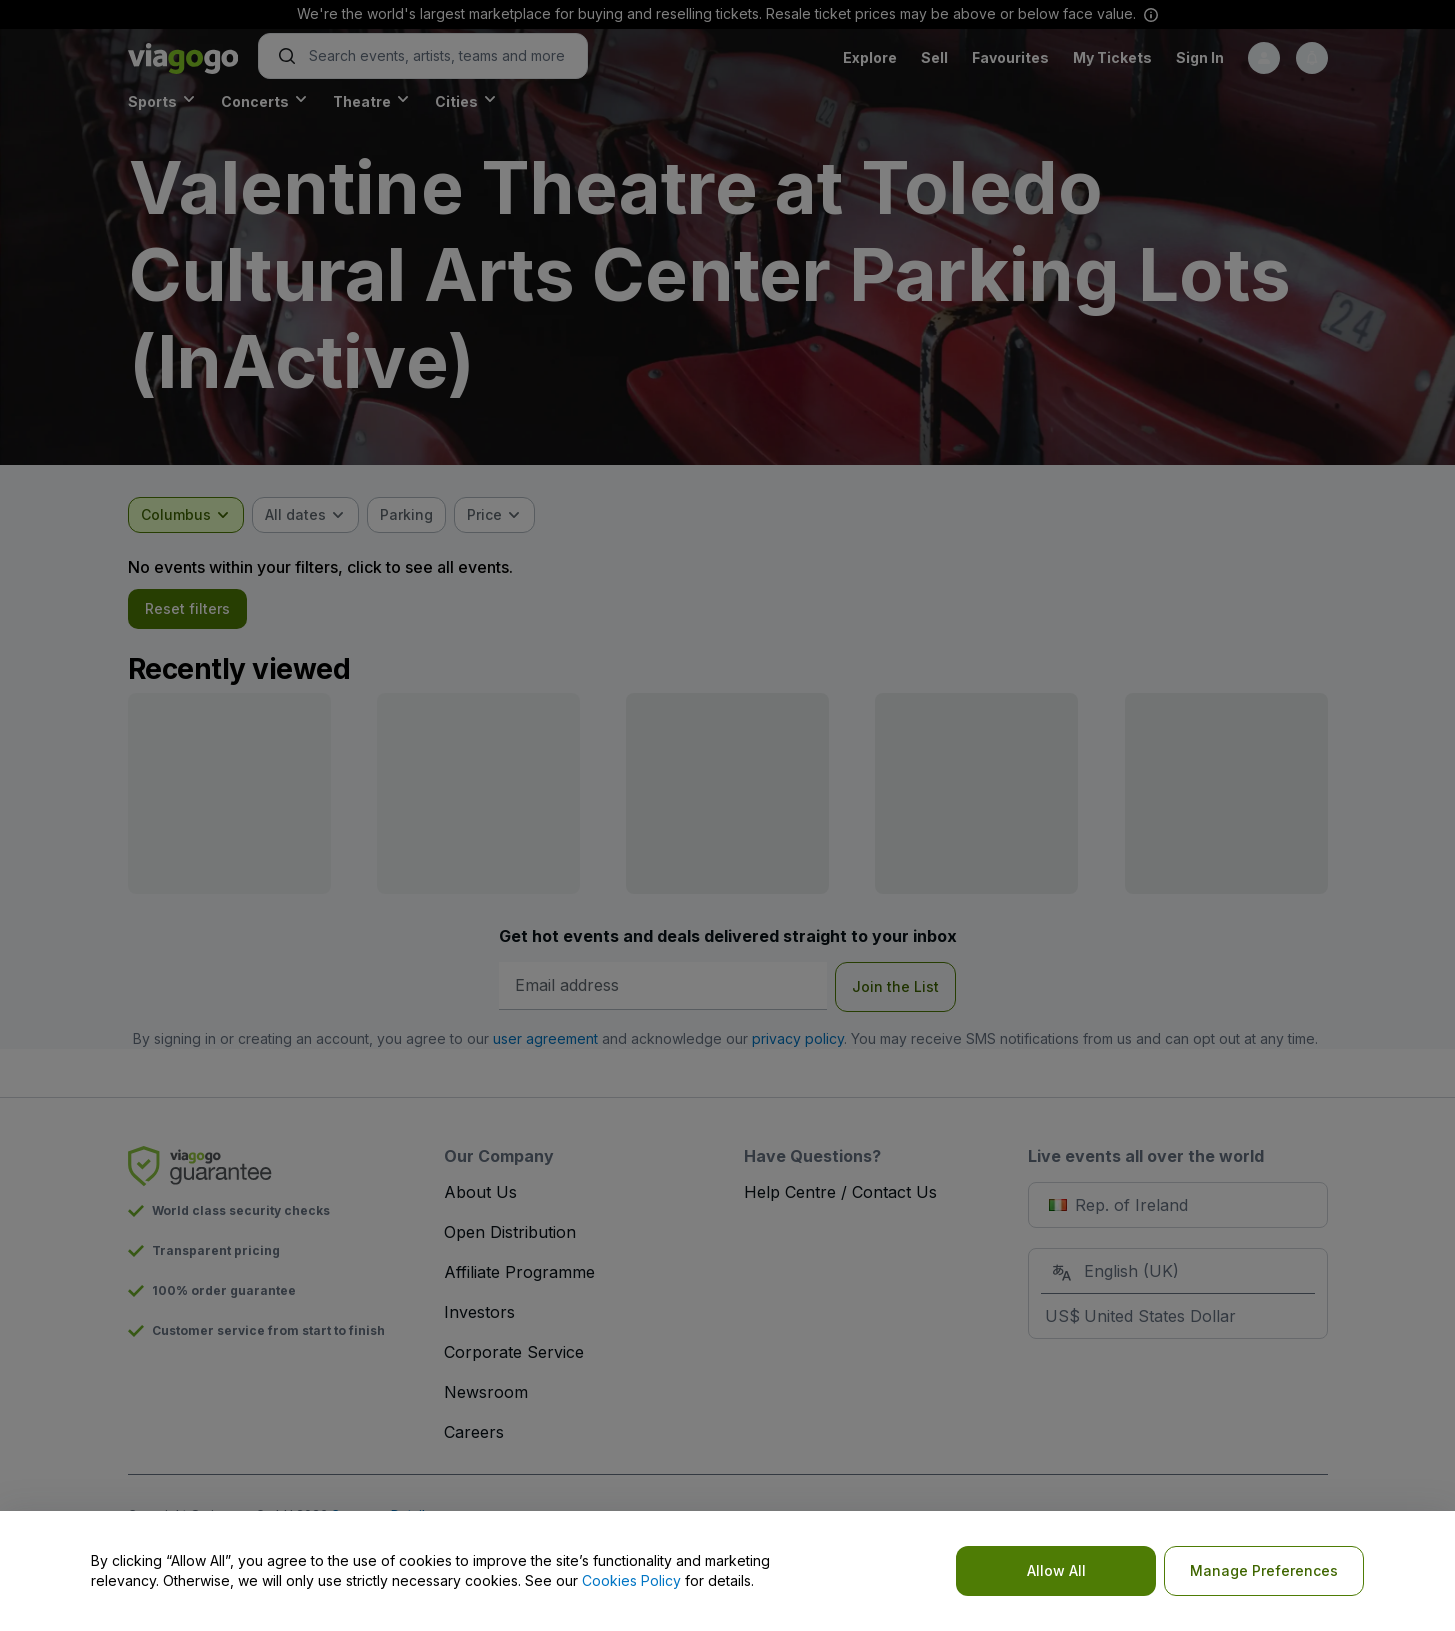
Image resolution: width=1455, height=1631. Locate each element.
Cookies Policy (631, 1580)
